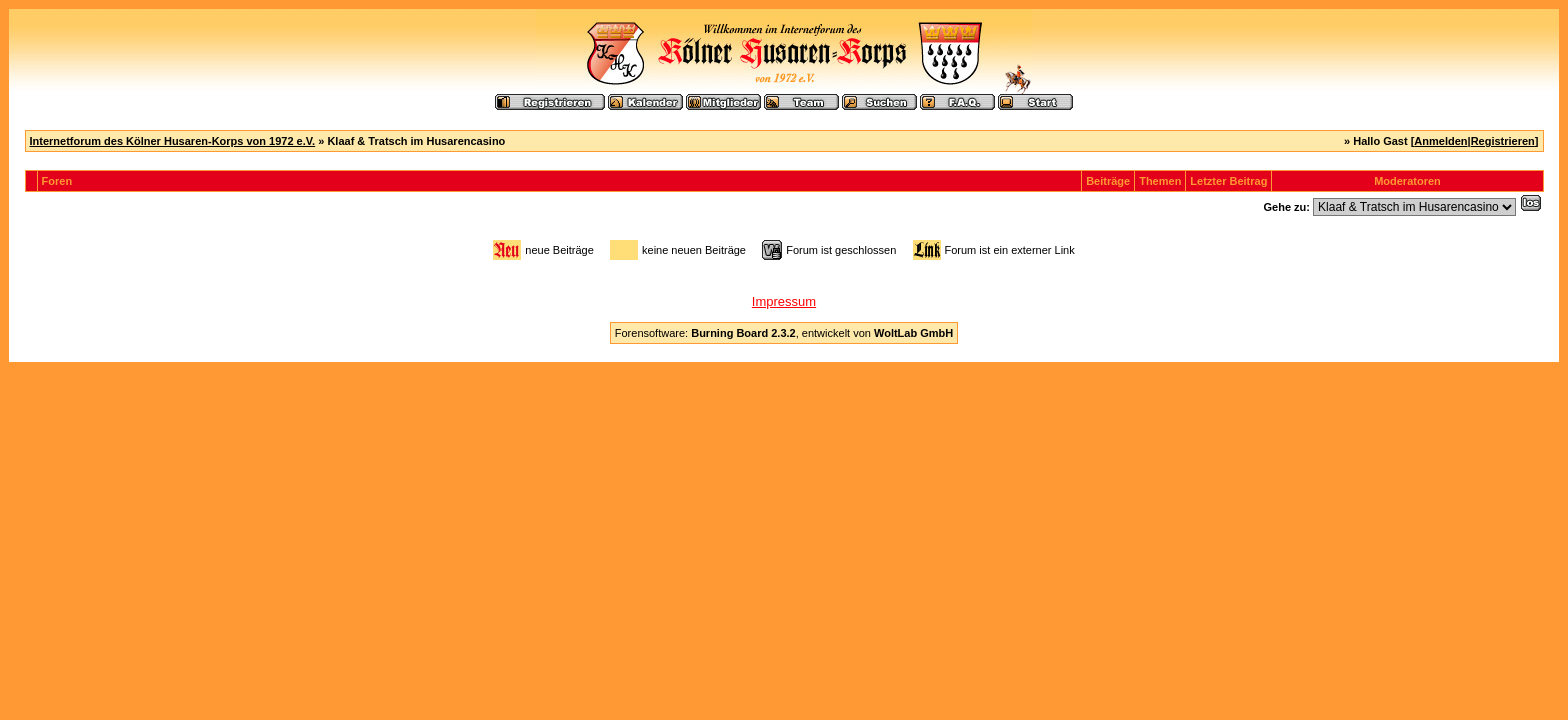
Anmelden (1440, 141)
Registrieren (1503, 141)
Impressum (784, 301)
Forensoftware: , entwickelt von (784, 333)
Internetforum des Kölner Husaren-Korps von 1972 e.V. (173, 141)
